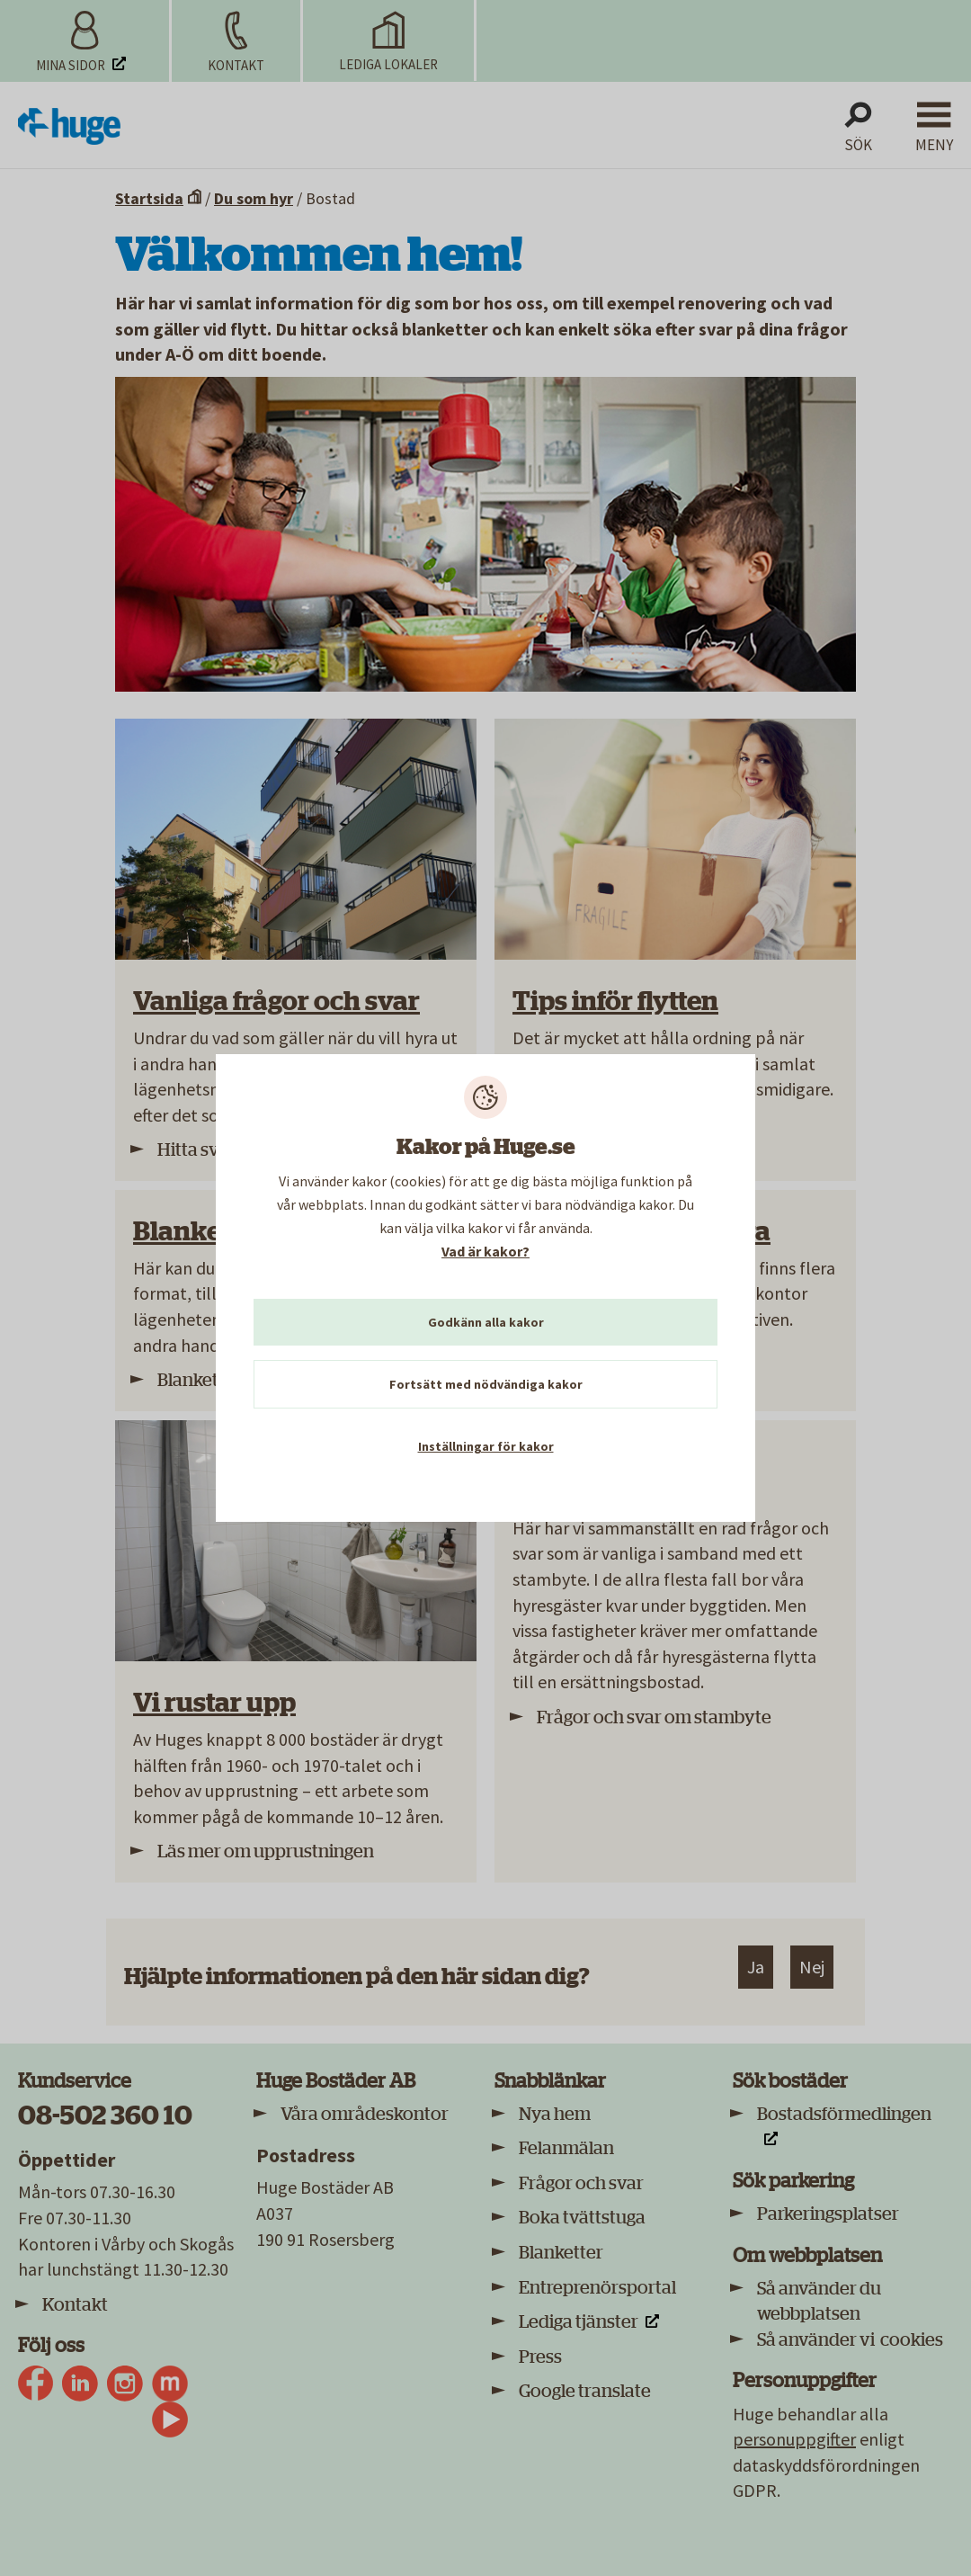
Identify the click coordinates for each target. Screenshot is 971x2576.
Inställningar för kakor (486, 1446)
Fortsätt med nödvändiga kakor (486, 1384)
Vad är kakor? (485, 1251)
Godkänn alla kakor (486, 1322)
